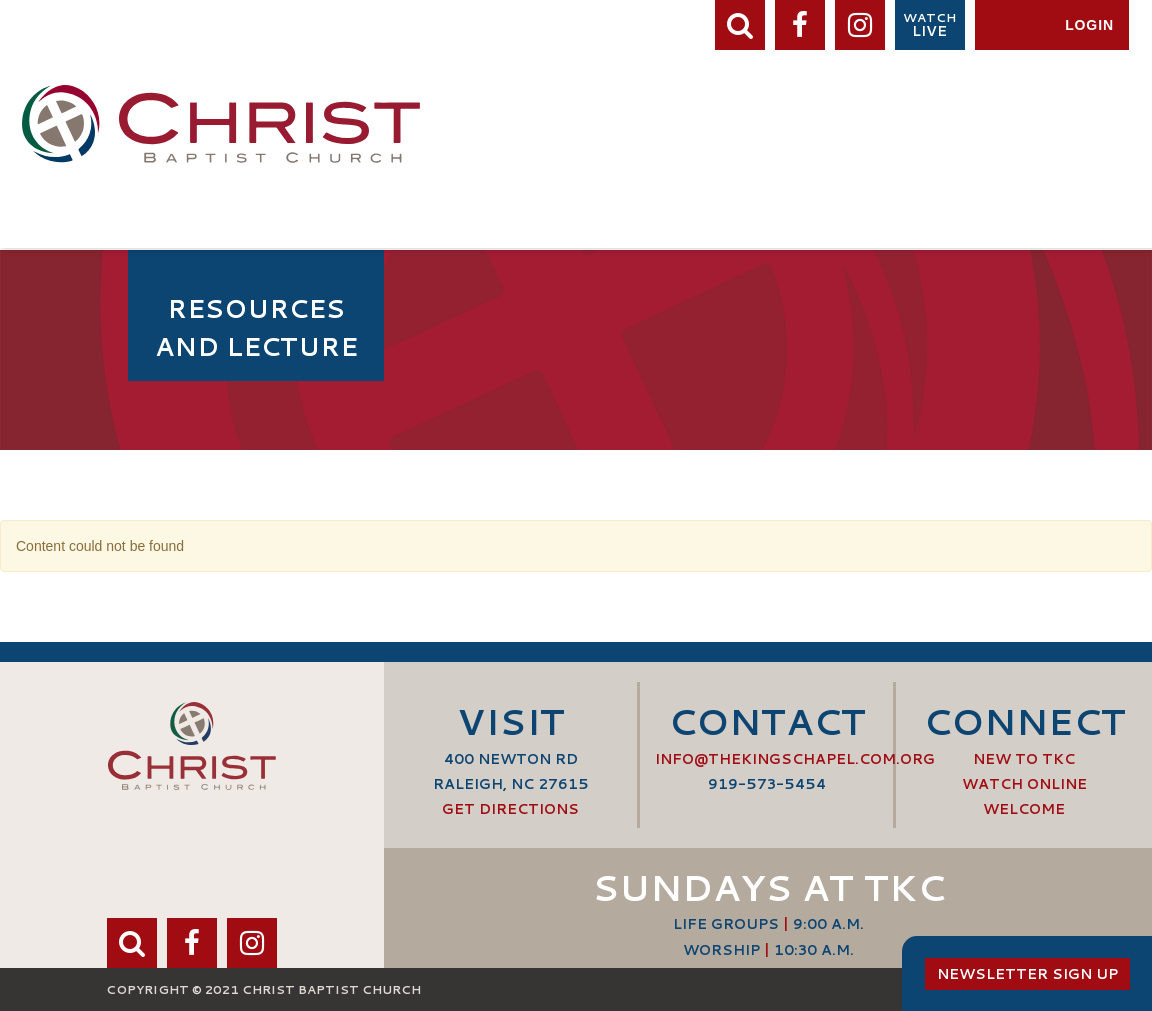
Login (1089, 25)
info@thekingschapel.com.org (795, 759)
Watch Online (1024, 784)
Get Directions (510, 809)
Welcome (1024, 809)
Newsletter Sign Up (1027, 974)
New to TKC (1024, 759)
